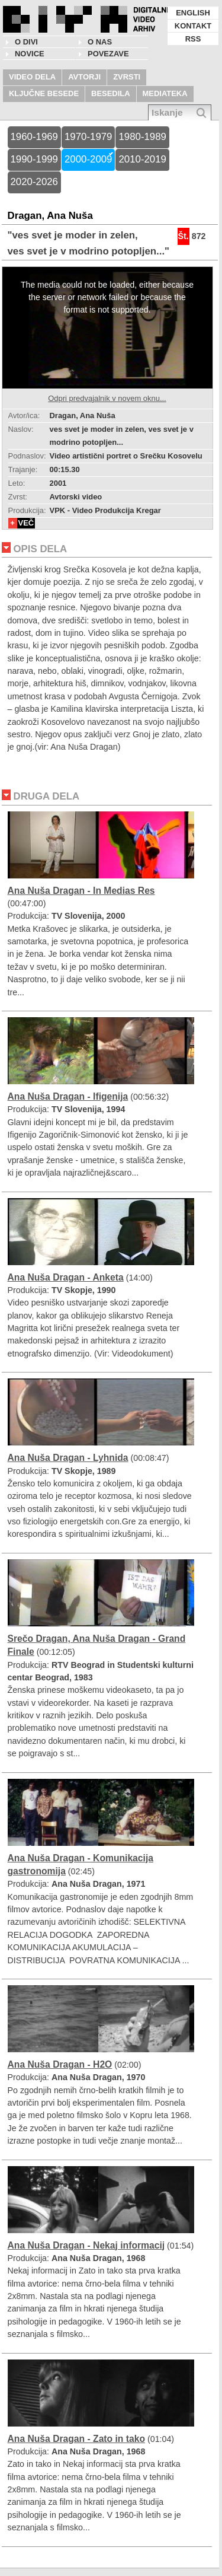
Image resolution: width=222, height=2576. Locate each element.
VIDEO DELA (32, 76)
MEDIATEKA (165, 93)
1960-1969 (34, 136)
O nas (100, 41)
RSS (193, 38)
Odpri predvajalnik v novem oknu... (107, 398)
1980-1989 (142, 136)
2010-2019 (142, 159)
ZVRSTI (126, 76)
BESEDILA (110, 93)
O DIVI (26, 41)
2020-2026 (34, 181)
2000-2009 (88, 159)
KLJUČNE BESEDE (44, 93)
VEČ (26, 522)
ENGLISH (193, 12)
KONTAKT (193, 25)
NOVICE (29, 53)
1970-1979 (88, 136)
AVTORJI (84, 76)
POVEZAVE (108, 53)
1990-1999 (34, 159)
